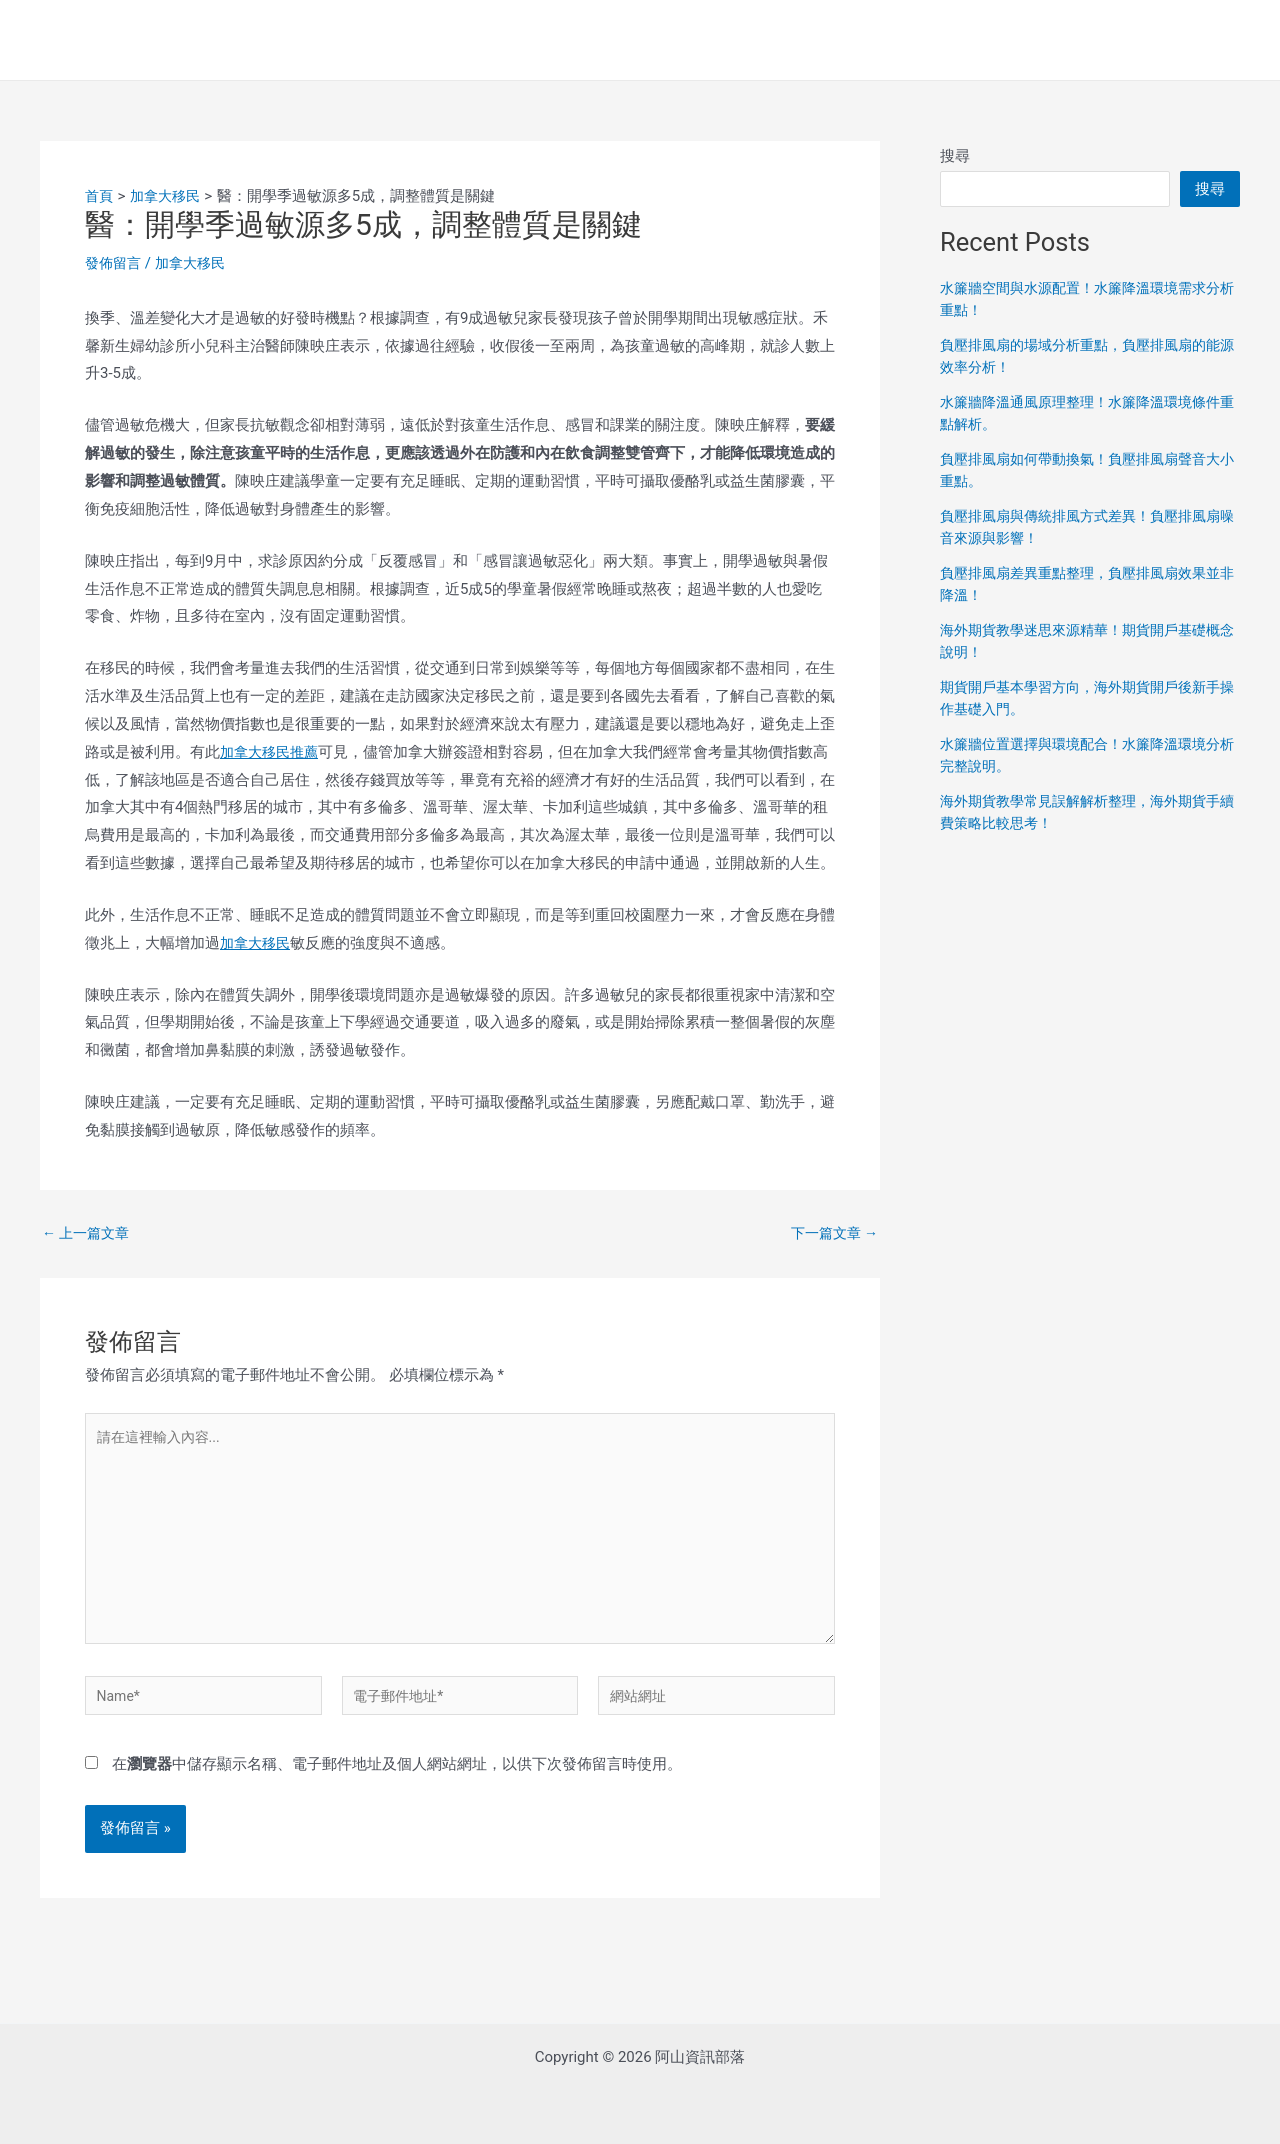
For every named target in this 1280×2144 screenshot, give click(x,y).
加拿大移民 (196, 263)
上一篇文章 (89, 1233)
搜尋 (955, 156)
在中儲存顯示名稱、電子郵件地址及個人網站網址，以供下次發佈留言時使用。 (397, 1784)
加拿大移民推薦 (272, 752)
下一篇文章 (831, 1233)
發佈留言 (115, 263)
